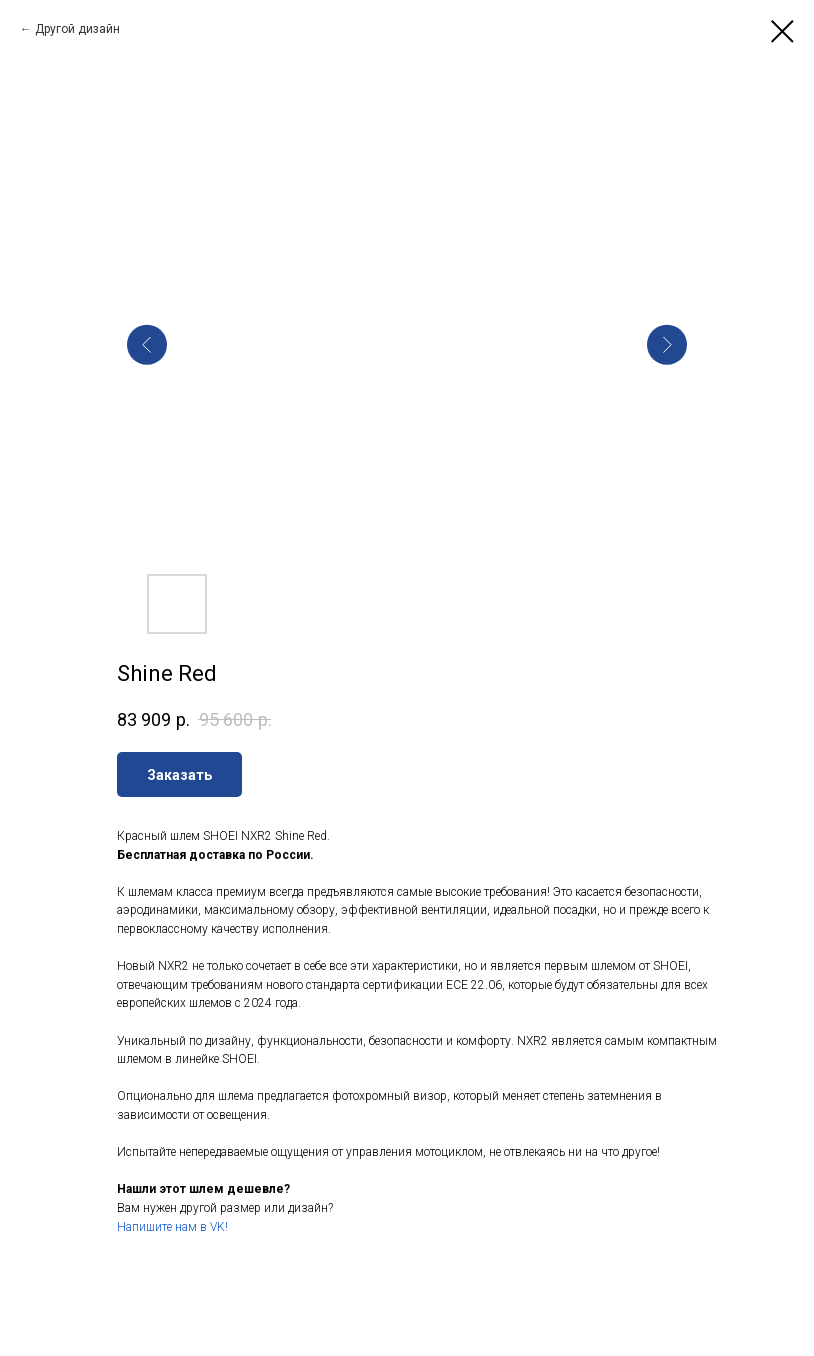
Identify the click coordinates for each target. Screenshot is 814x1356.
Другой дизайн (77, 29)
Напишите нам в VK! (172, 1227)
